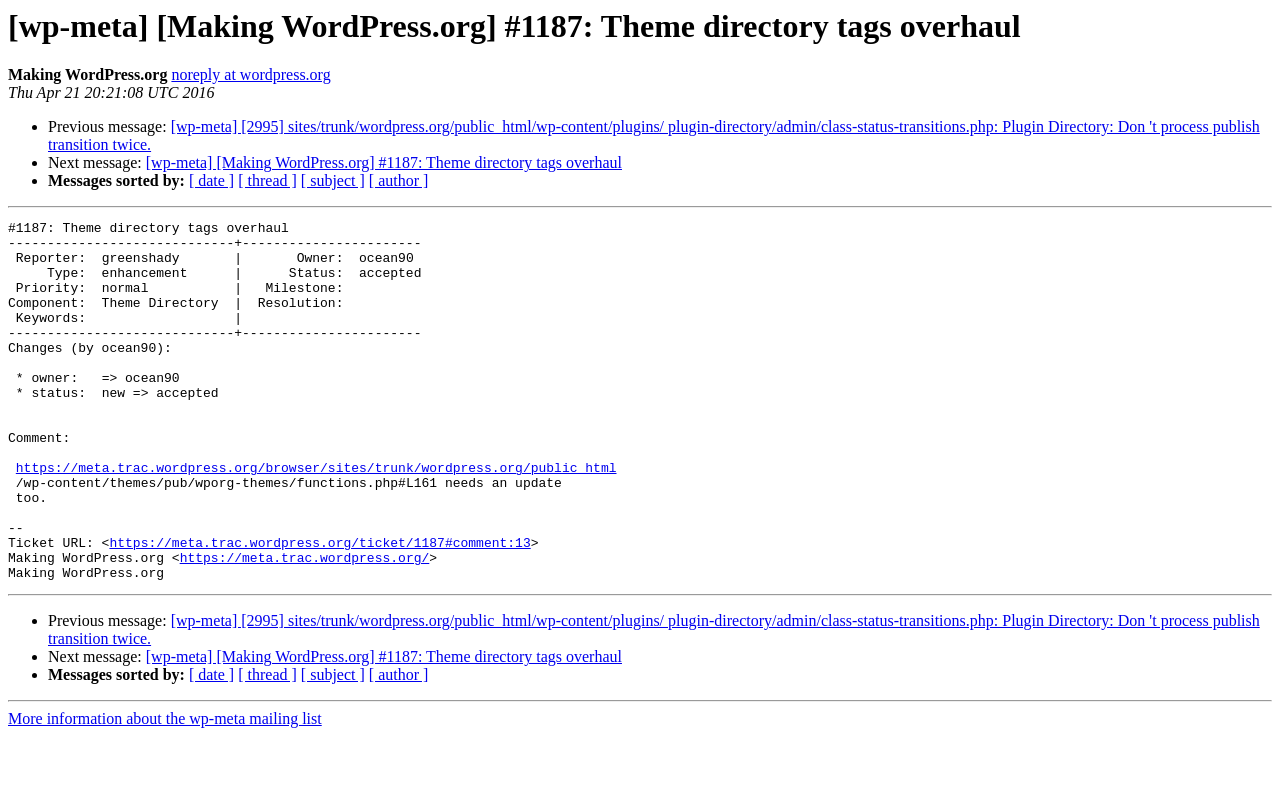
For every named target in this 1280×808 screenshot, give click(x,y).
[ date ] (211, 180)
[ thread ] (267, 180)
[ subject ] (333, 180)
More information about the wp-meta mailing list (165, 790)
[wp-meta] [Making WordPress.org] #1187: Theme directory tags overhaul (384, 162)
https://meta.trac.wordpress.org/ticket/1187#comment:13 (319, 608)
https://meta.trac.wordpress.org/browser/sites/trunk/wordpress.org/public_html (316, 518)
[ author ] (399, 180)
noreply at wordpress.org (250, 74)
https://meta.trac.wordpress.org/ (305, 626)
